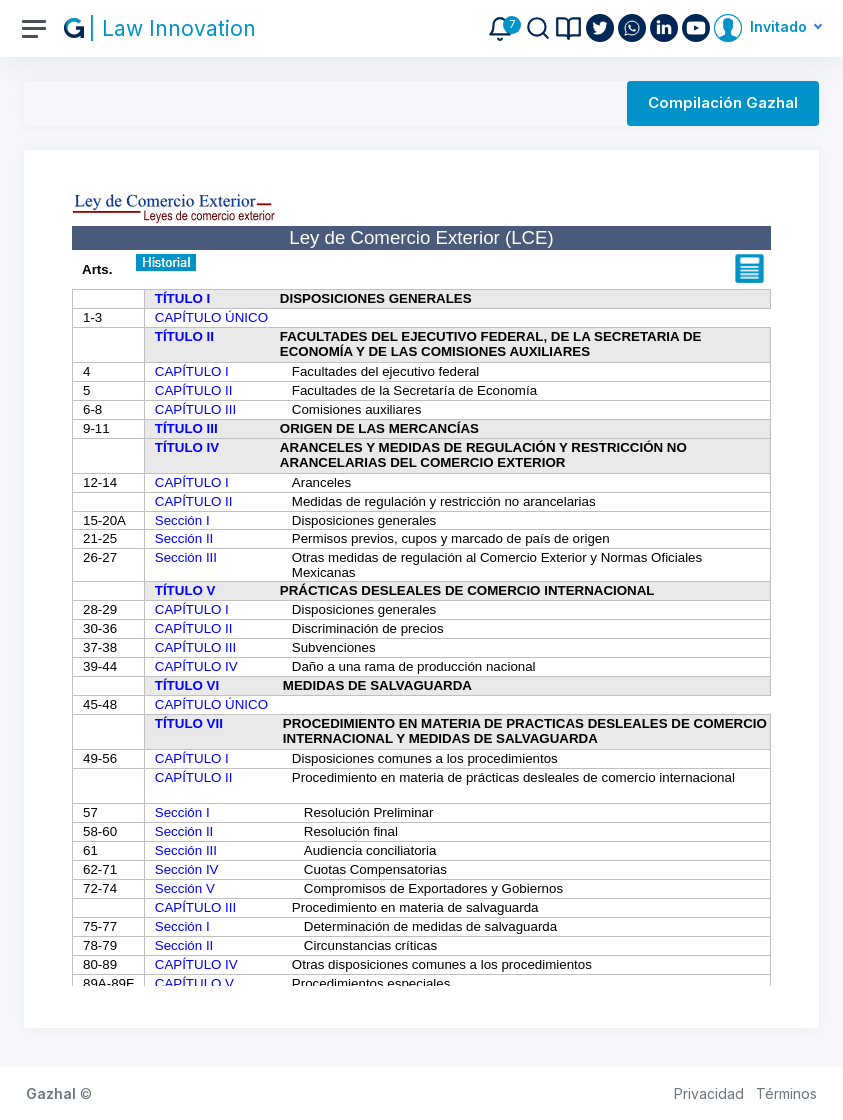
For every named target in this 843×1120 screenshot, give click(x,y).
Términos (786, 1093)
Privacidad (709, 1093)
